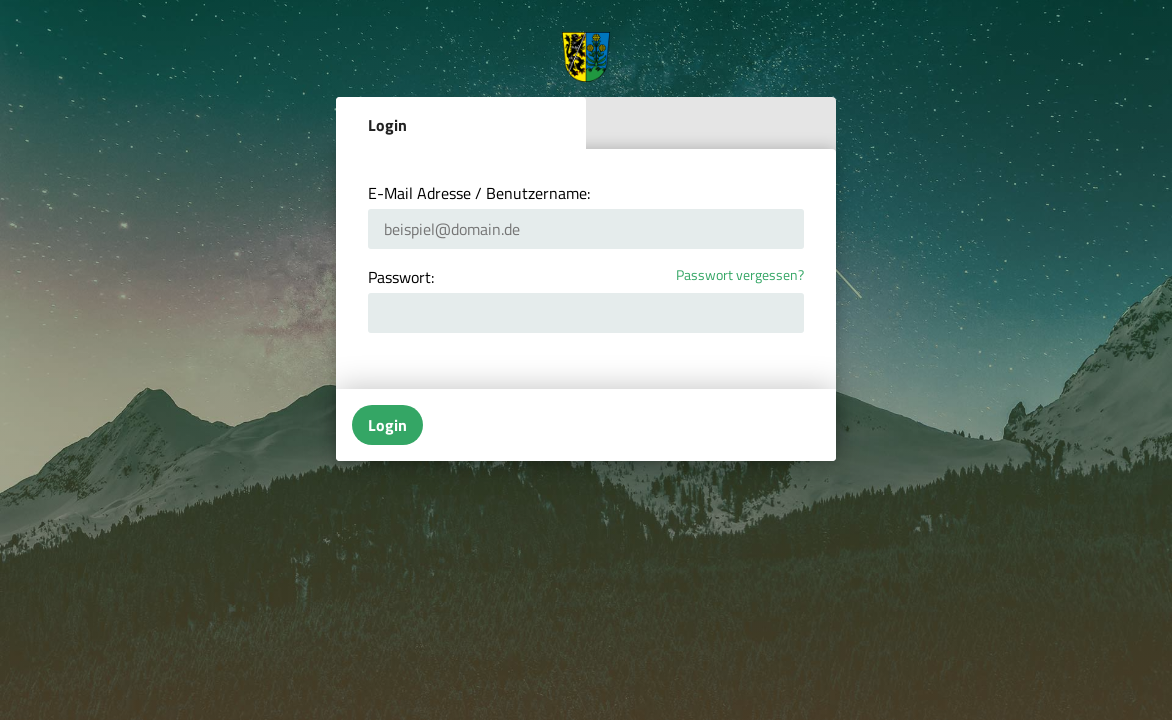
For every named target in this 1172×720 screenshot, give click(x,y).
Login (387, 125)
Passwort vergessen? (740, 275)
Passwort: (401, 277)
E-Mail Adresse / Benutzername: (479, 193)
